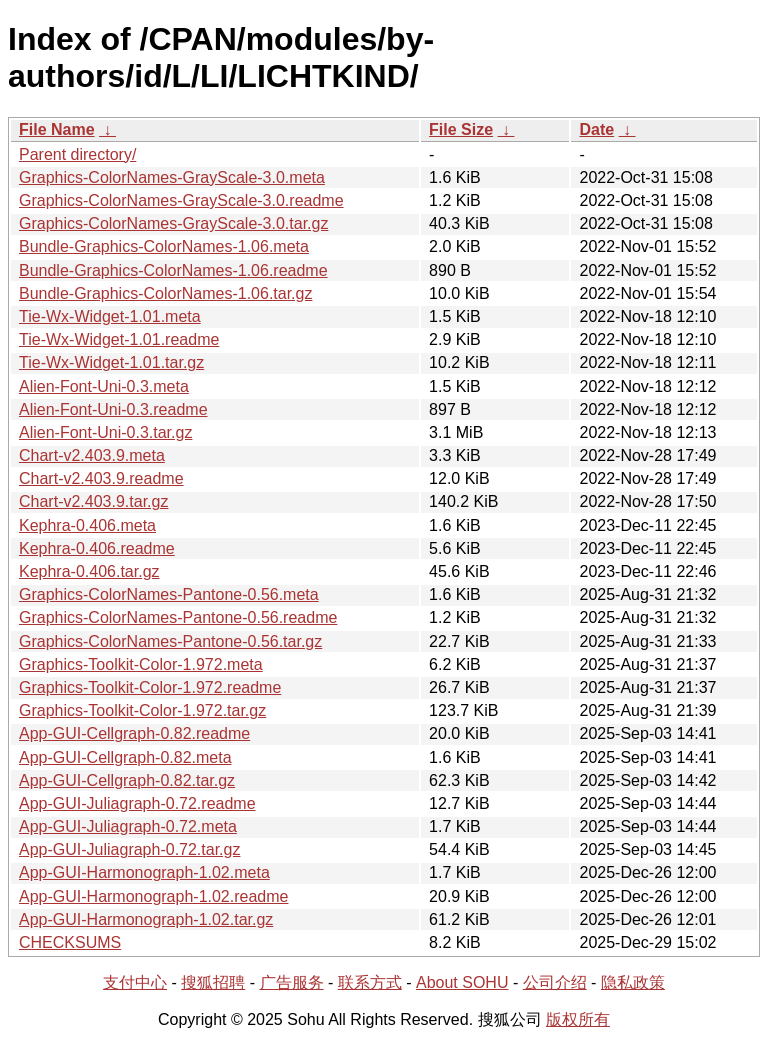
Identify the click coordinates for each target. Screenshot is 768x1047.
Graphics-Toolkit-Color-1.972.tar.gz (142, 710)
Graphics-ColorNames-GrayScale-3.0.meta (172, 177)
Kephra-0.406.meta (87, 525)
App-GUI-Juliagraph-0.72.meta (128, 826)
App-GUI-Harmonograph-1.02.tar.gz (146, 919)
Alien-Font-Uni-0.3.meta (104, 386)
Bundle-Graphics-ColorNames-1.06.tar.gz (165, 293)
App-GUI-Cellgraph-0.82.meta (125, 757)
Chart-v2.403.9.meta (92, 455)
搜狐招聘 (213, 982)
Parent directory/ (77, 154)
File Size (461, 129)
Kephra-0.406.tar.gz (89, 571)
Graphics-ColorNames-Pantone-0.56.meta (169, 594)
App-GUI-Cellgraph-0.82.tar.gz (127, 780)
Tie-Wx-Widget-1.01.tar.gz (111, 362)
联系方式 (370, 982)
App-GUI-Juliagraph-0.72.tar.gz (129, 849)
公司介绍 (555, 982)
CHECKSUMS (70, 942)
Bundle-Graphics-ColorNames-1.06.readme (173, 270)
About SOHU (462, 982)
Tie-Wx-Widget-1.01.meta (110, 316)
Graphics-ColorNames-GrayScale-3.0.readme (181, 200)
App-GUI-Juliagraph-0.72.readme (137, 803)
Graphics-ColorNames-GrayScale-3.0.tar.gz (173, 223)
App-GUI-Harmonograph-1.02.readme (153, 896)
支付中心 (135, 982)
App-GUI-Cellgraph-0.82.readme (134, 733)
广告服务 (292, 982)
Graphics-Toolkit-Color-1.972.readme (150, 687)
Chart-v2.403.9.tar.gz (93, 501)
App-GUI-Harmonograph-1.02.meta (144, 872)
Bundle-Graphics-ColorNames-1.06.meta (164, 246)
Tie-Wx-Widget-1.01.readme (119, 339)
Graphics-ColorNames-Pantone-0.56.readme (178, 617)
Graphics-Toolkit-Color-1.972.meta (141, 664)
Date (596, 129)
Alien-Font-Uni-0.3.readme (113, 409)
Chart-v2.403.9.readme (101, 478)
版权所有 (578, 1019)
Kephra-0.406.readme (97, 548)
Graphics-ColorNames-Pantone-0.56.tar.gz (170, 641)
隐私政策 (633, 982)
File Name (57, 129)
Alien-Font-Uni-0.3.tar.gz (105, 432)
